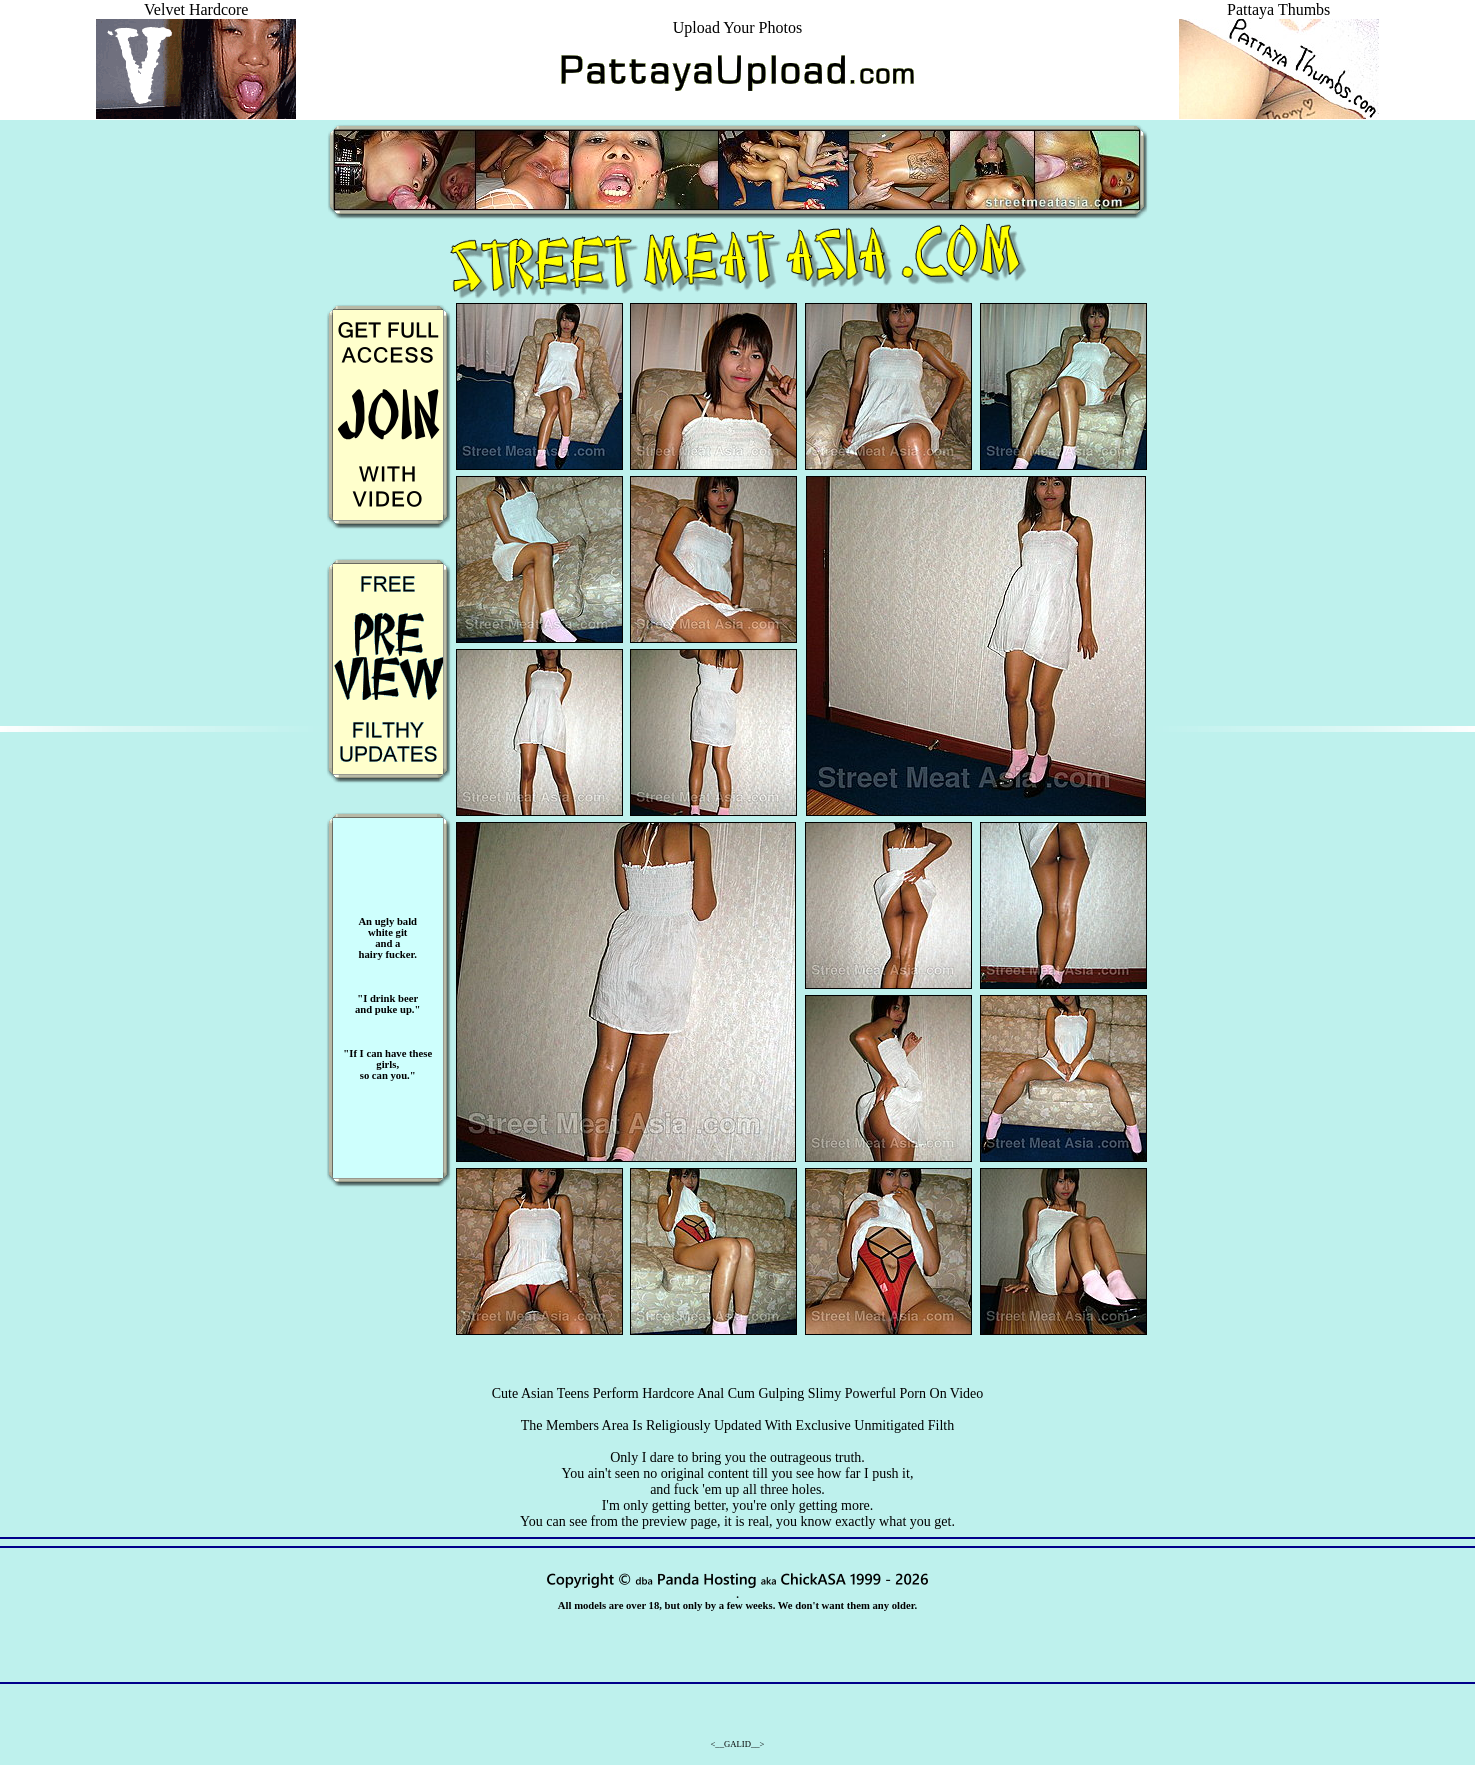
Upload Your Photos (737, 27)
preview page (679, 1521)
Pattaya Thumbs (1279, 18)
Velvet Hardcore (196, 18)
